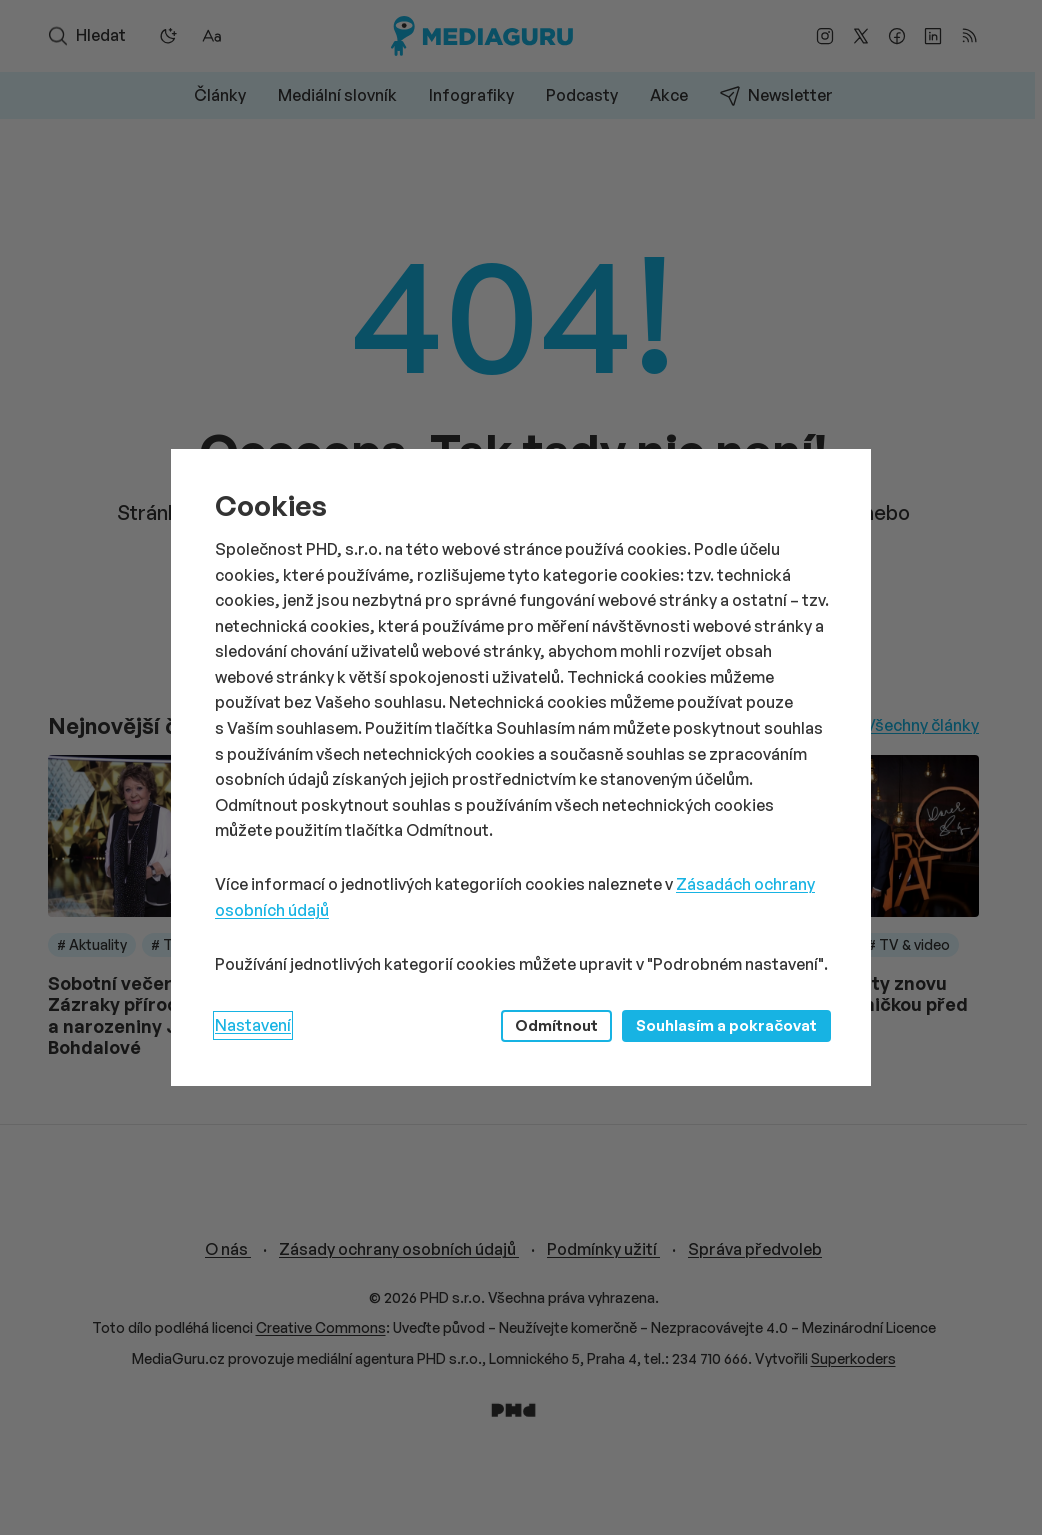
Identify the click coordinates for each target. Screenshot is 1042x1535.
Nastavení (253, 1025)
